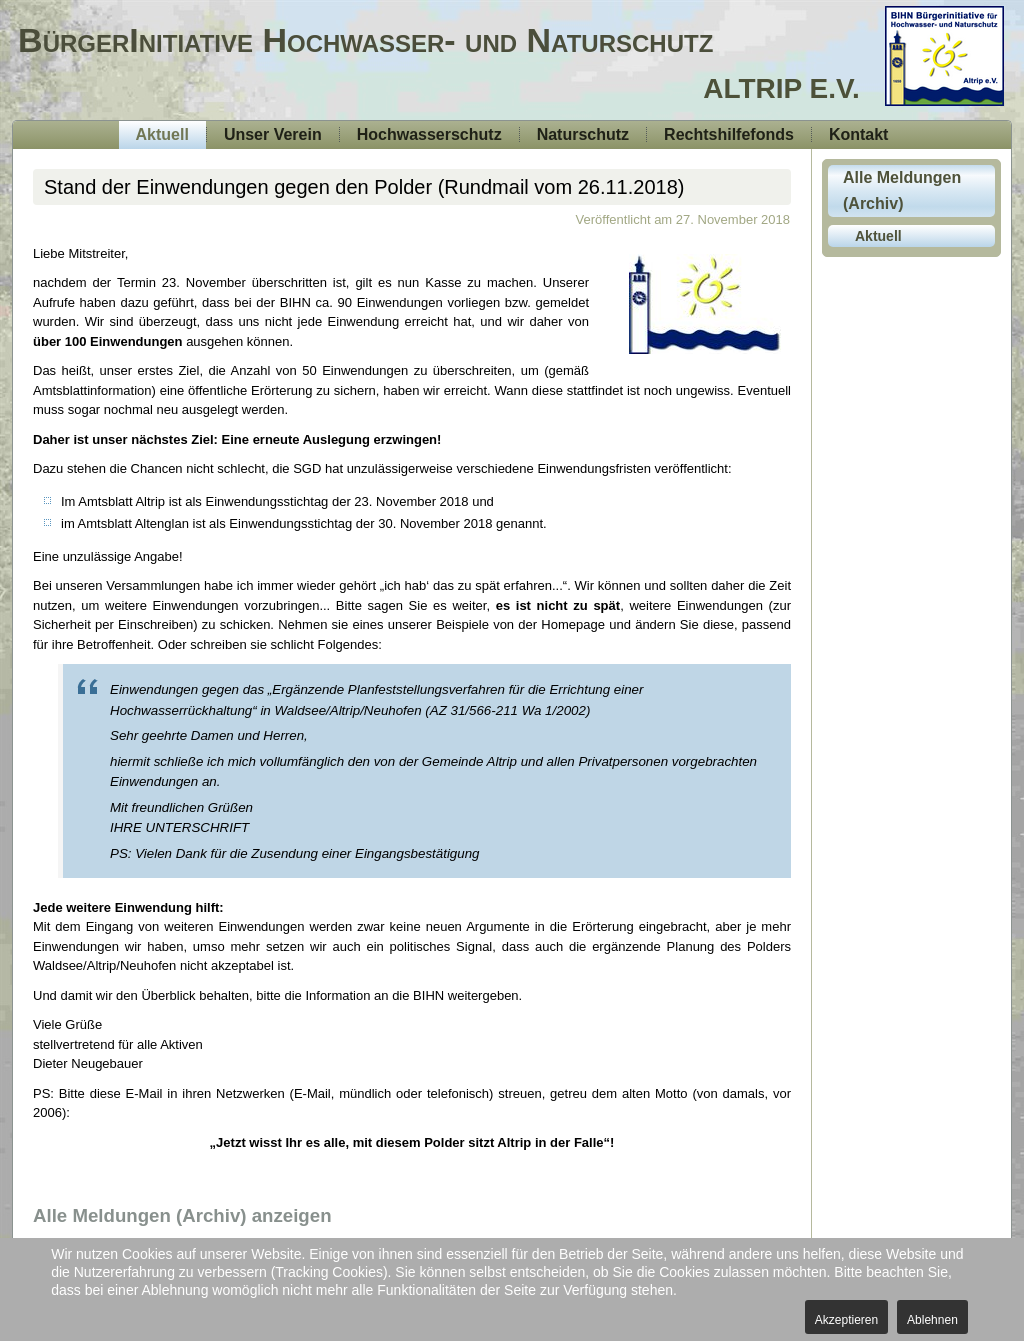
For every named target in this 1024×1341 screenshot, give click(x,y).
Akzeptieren (846, 1320)
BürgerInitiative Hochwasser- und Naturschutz (365, 40)
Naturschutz (583, 134)
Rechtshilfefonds (729, 134)
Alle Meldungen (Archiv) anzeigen (182, 1215)
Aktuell (162, 134)
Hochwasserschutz (429, 134)
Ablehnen (932, 1320)
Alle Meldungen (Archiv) (902, 190)
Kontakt (859, 134)
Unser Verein (273, 134)
